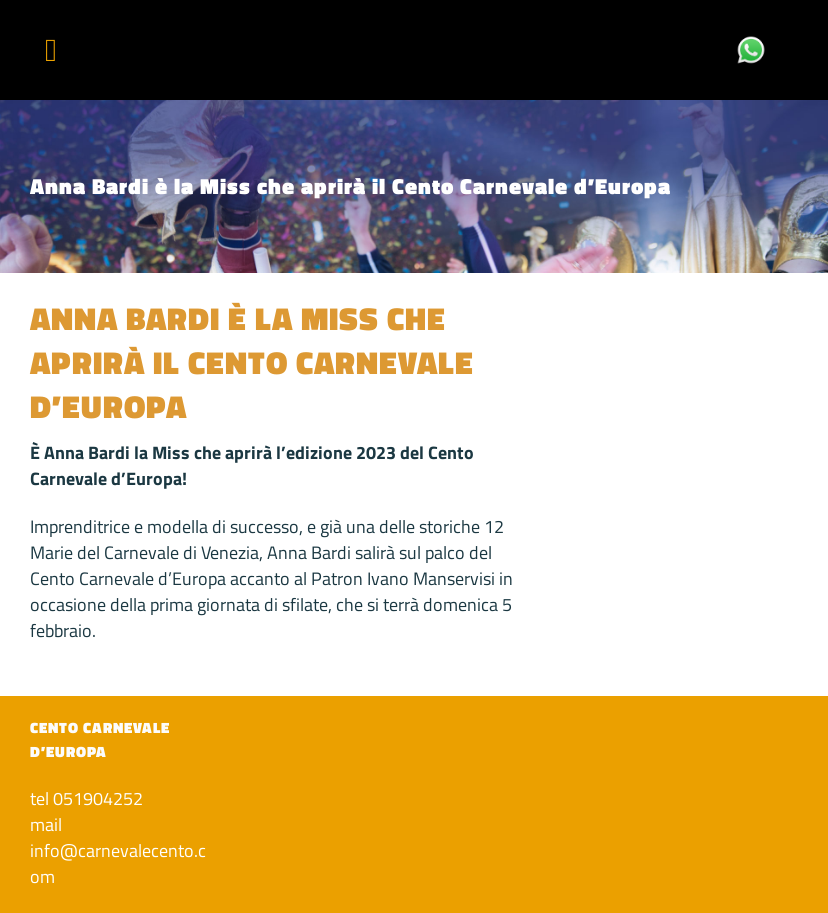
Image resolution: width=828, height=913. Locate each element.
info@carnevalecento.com (118, 863)
